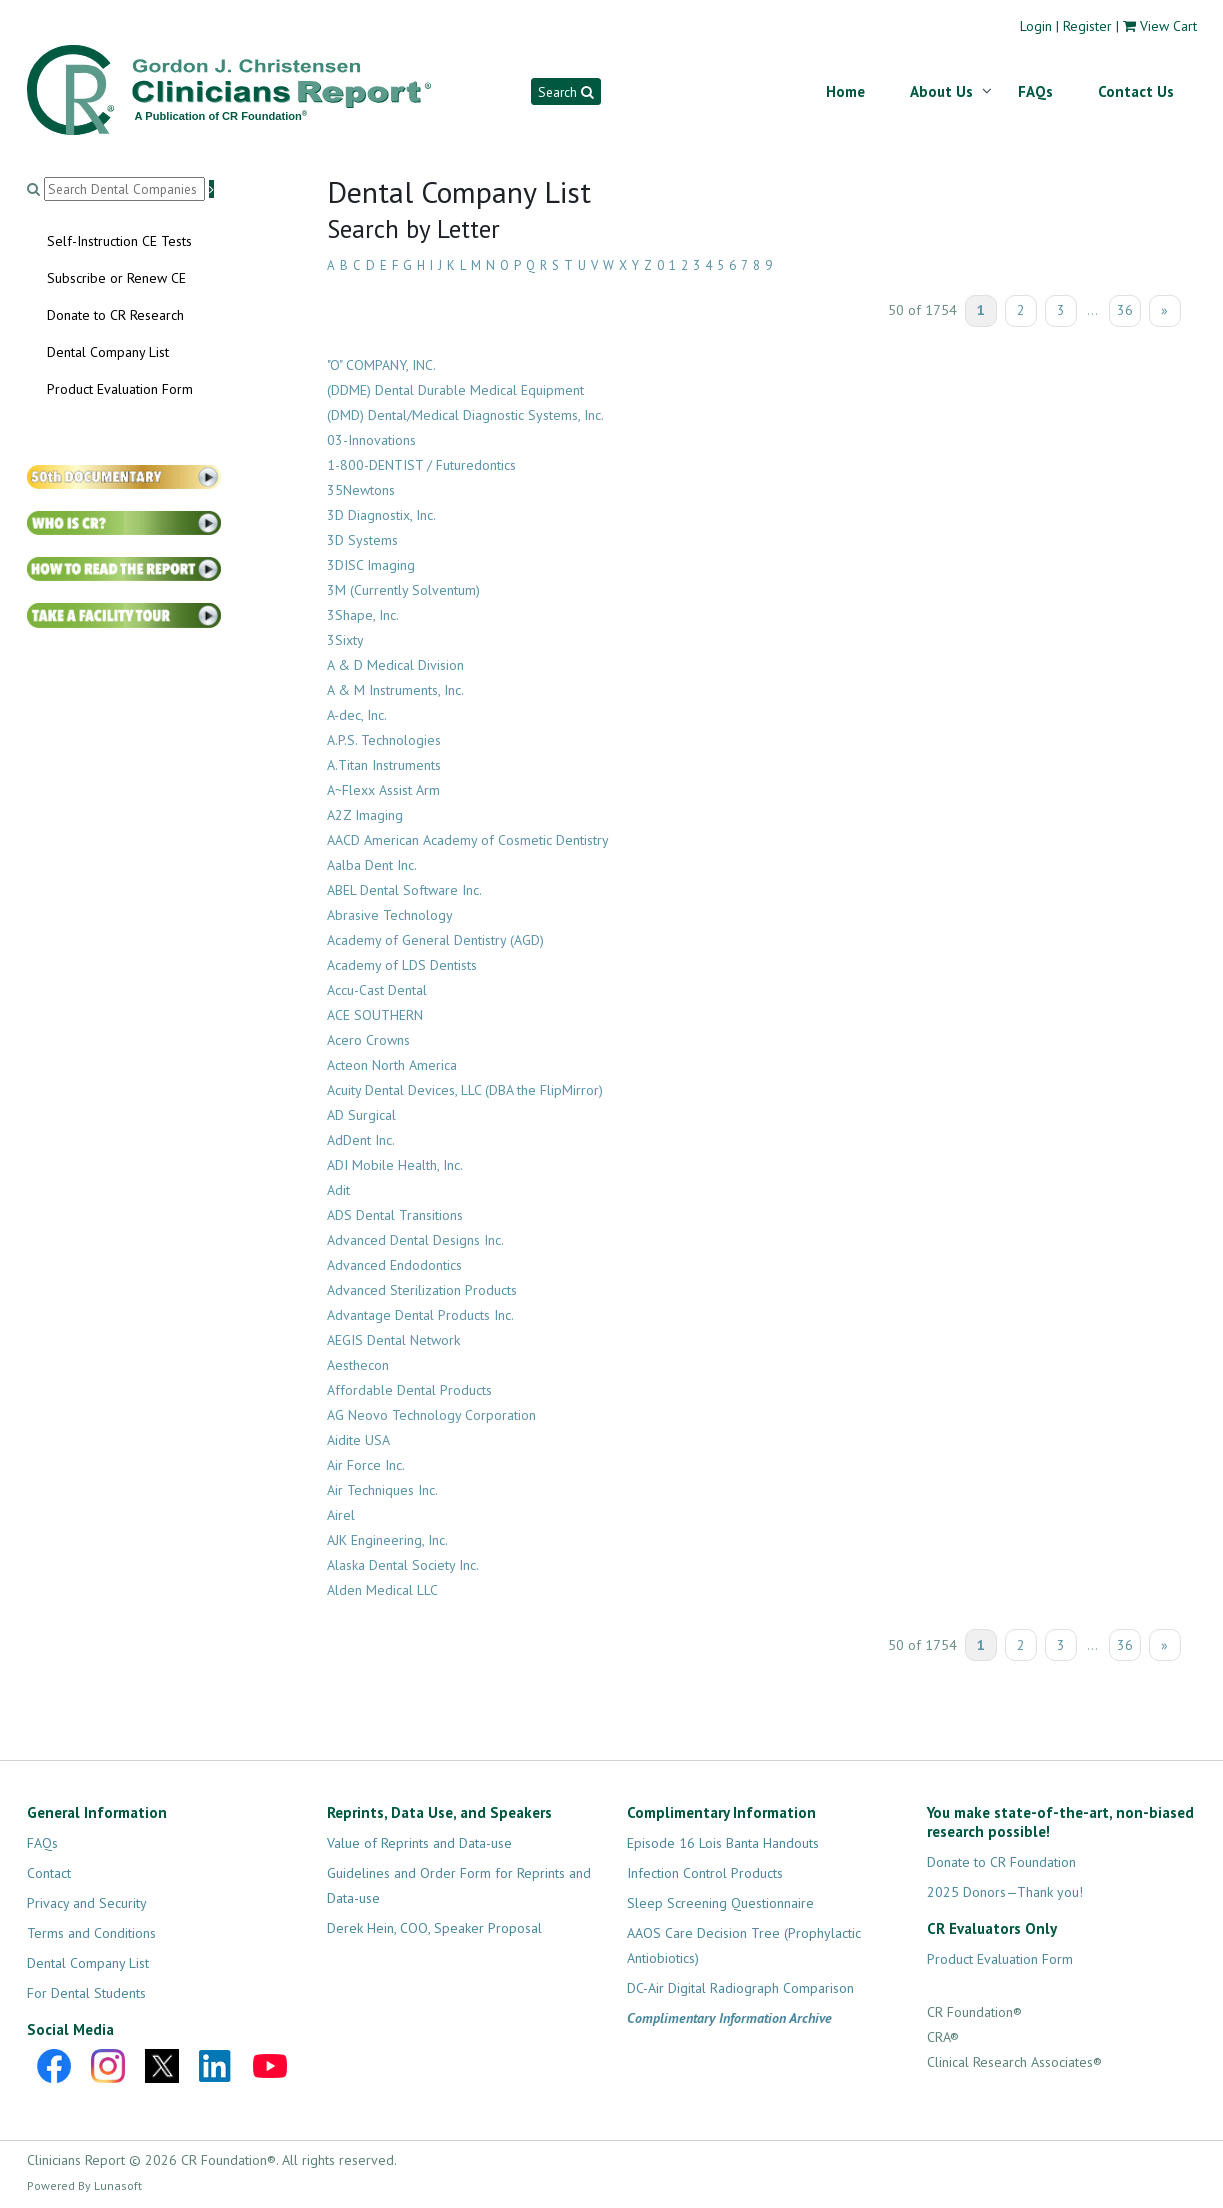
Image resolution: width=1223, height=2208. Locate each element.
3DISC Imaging (371, 565)
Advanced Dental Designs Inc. (415, 1240)
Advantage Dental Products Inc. (420, 1315)
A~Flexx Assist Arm (383, 790)
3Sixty (345, 640)
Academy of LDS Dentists (402, 965)
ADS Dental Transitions (395, 1215)
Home (845, 91)
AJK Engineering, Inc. (387, 1540)
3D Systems (362, 540)
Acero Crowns (368, 1040)
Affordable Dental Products (409, 1390)
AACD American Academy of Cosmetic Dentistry (468, 840)
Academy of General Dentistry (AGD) (435, 940)
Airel (341, 1515)
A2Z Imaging (365, 815)
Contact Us (1136, 91)
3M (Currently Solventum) (403, 590)
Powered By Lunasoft (84, 2185)
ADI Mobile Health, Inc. (395, 1165)
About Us (941, 91)
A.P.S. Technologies (384, 740)
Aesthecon (358, 1365)
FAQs (1035, 91)
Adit (338, 1190)
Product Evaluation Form (120, 389)
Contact (49, 1873)
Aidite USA (358, 1440)
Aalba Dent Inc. (372, 865)
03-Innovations (371, 440)
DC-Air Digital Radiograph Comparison (740, 1988)
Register (1087, 26)
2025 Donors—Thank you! (1005, 1892)
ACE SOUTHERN (375, 1015)
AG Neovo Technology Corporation (431, 1415)
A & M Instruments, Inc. (395, 690)
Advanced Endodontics (394, 1265)
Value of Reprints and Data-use (419, 1843)
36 (1125, 310)
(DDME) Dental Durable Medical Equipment (455, 390)
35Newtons (361, 490)
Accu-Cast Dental (377, 990)
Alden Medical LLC (382, 1590)
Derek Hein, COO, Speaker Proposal (434, 1928)
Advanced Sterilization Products (422, 1290)
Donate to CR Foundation (1001, 1862)
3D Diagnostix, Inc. (381, 515)
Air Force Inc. (366, 1465)
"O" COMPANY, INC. (381, 365)
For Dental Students (86, 1993)
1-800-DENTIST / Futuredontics (421, 465)
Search (565, 92)
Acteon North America (392, 1065)
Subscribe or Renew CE (116, 278)
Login (1036, 26)
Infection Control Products (705, 1873)
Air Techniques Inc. (382, 1490)
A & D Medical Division (395, 665)
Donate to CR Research (115, 315)
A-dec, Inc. (357, 715)
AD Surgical (361, 1115)
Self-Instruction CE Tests (119, 241)
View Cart (1168, 26)
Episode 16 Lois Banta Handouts (723, 1843)
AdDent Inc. (361, 1140)
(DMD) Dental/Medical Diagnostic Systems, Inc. (465, 415)
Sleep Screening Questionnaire (720, 1903)
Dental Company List (108, 352)
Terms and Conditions (91, 1933)
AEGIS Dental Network (393, 1340)
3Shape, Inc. (363, 615)
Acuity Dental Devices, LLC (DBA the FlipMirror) (465, 1090)
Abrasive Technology (390, 915)
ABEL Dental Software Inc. (404, 890)
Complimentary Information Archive (729, 2018)
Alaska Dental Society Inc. (403, 1565)
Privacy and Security (87, 1903)
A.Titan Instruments (384, 765)
